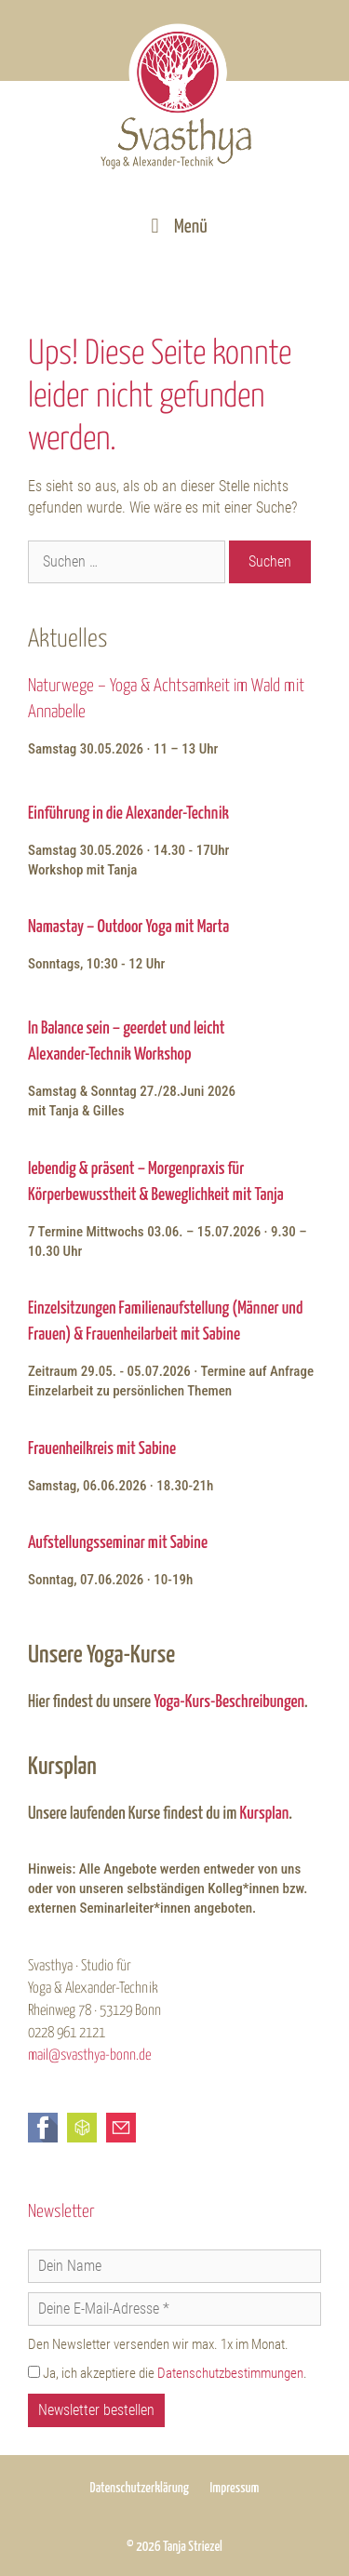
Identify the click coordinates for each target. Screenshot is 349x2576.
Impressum (234, 2488)
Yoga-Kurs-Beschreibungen (229, 1702)
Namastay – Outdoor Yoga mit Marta (128, 927)
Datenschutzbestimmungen (230, 2373)
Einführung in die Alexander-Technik (128, 813)
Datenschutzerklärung (139, 2488)
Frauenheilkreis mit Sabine (102, 1449)
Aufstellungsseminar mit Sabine (118, 1543)
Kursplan (264, 1813)
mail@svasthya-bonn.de (89, 2055)
